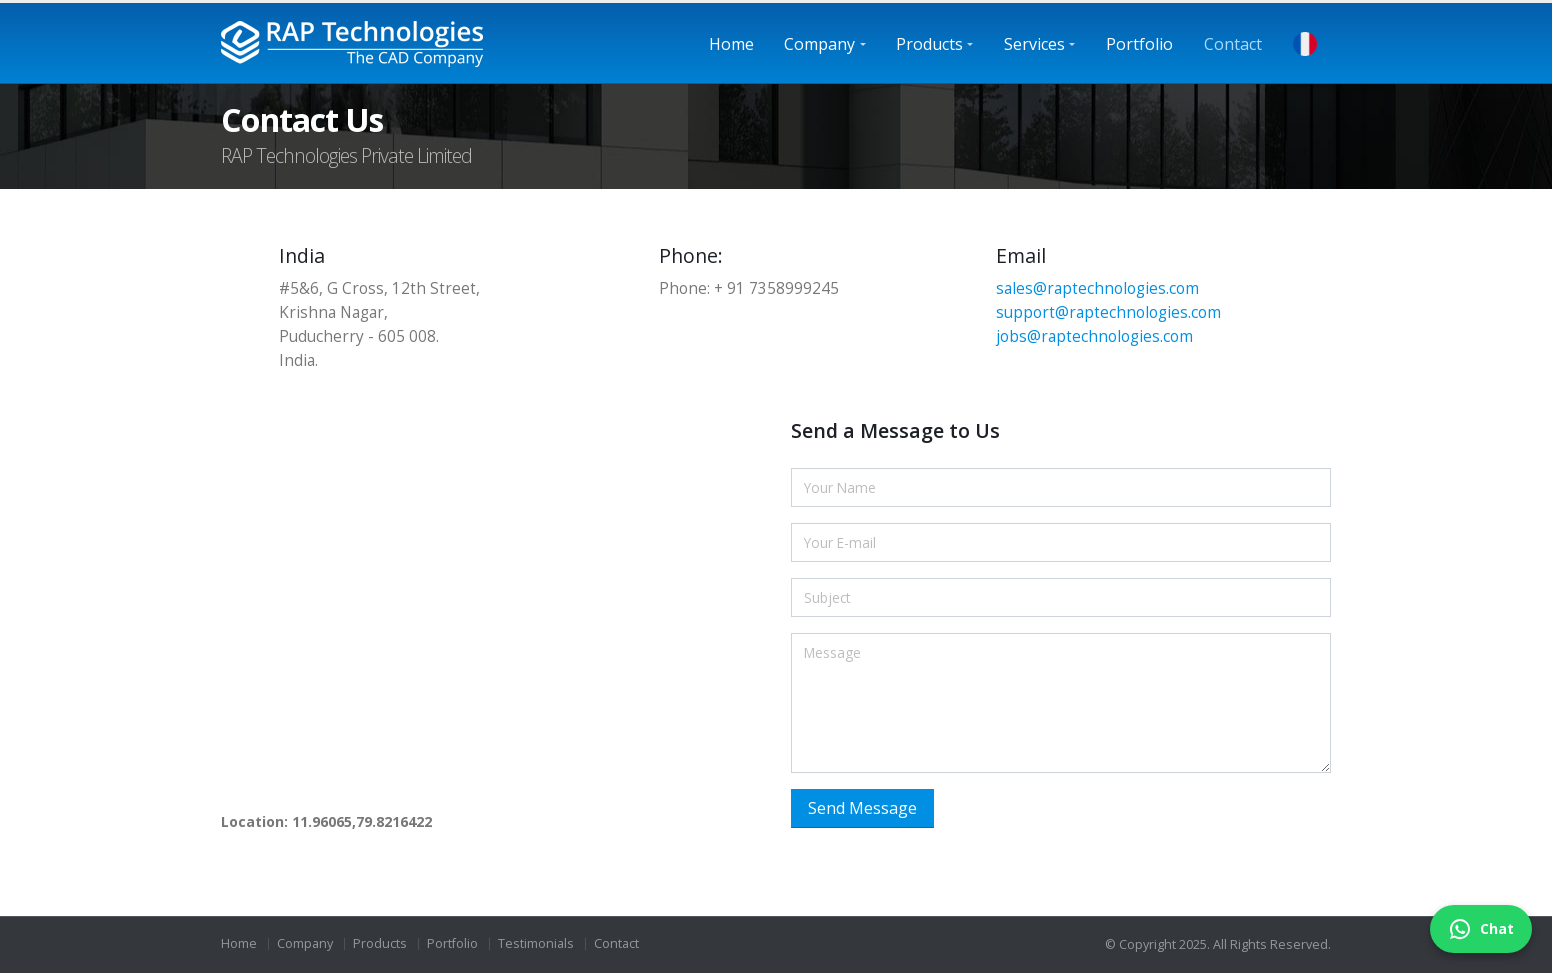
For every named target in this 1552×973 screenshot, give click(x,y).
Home (731, 44)
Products (929, 44)
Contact (1233, 44)
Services (1034, 44)
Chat (1481, 929)
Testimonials (536, 943)
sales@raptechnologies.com (1097, 288)
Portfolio (1139, 44)
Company (819, 44)
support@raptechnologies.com (1108, 312)
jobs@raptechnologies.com (1094, 336)
